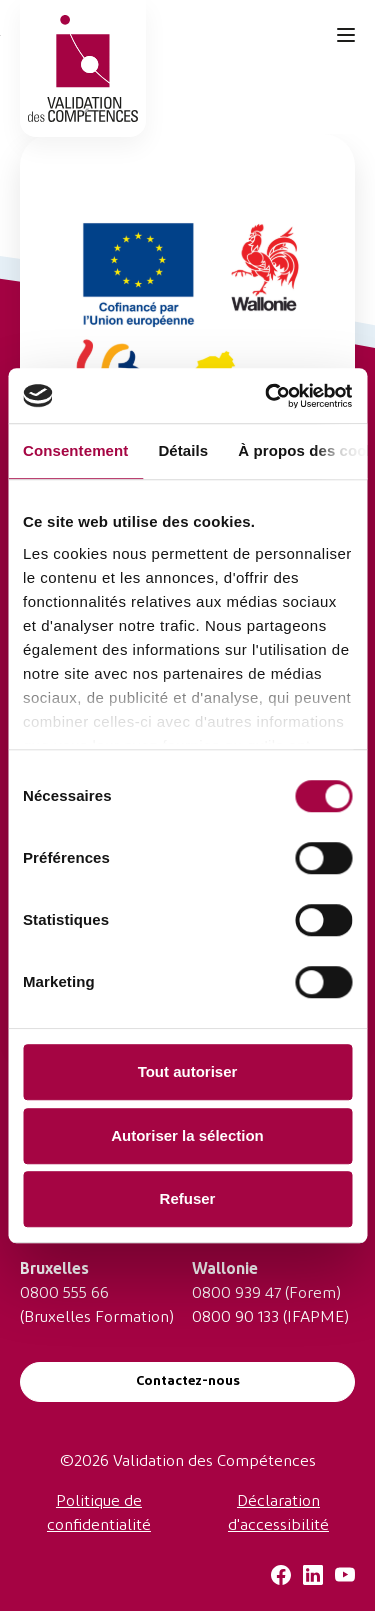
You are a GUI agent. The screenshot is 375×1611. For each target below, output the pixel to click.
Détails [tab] (183, 450)
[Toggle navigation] (346, 35)
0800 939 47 (236, 1294)
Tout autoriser (188, 1071)
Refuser (188, 1198)
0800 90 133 (235, 1318)
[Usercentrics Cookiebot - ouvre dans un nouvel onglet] (267, 396)
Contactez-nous (188, 1381)
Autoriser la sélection (187, 1135)
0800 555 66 (64, 1294)
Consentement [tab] (75, 450)
